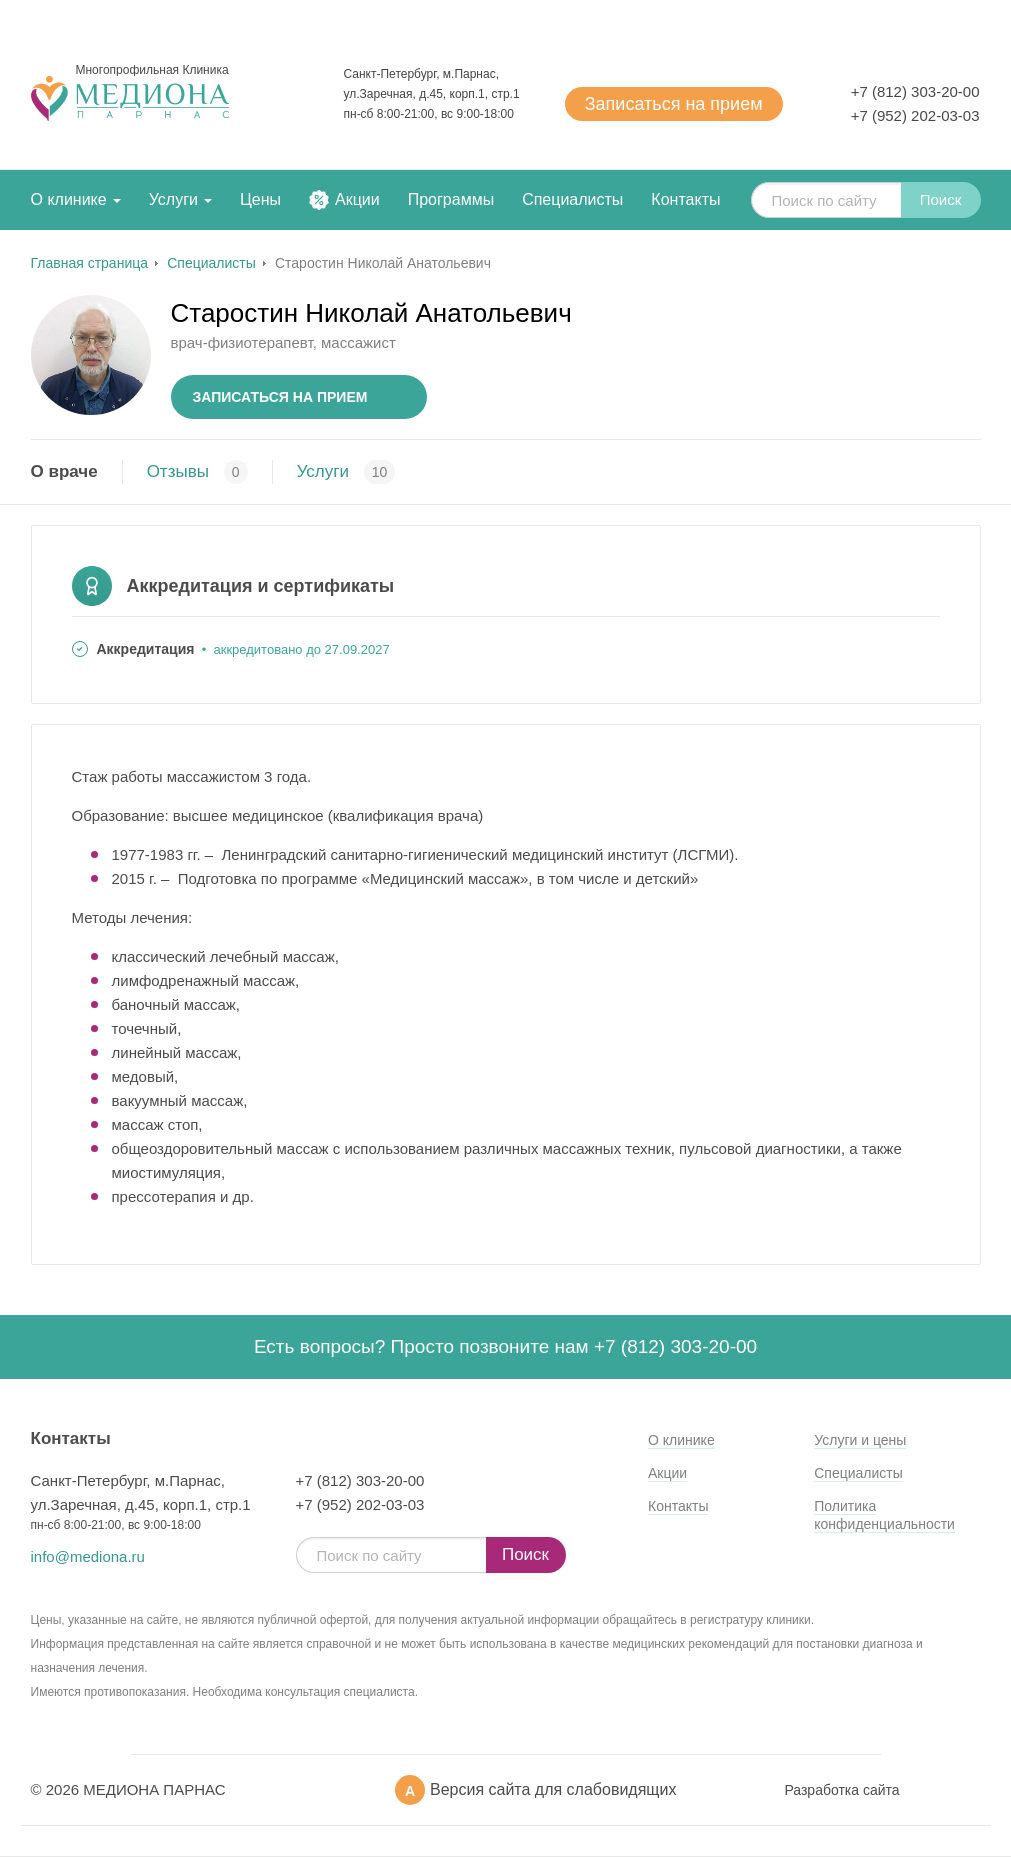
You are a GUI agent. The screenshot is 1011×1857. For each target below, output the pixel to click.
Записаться (674, 104)
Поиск (941, 199)
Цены (260, 199)
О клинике (69, 199)
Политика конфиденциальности (884, 1515)
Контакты (685, 199)
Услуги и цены (860, 1440)
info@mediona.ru (88, 1556)
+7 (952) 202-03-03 (915, 115)
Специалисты (572, 199)
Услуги (173, 199)
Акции (357, 199)
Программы (451, 199)
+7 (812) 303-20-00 (915, 91)
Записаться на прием (280, 397)
